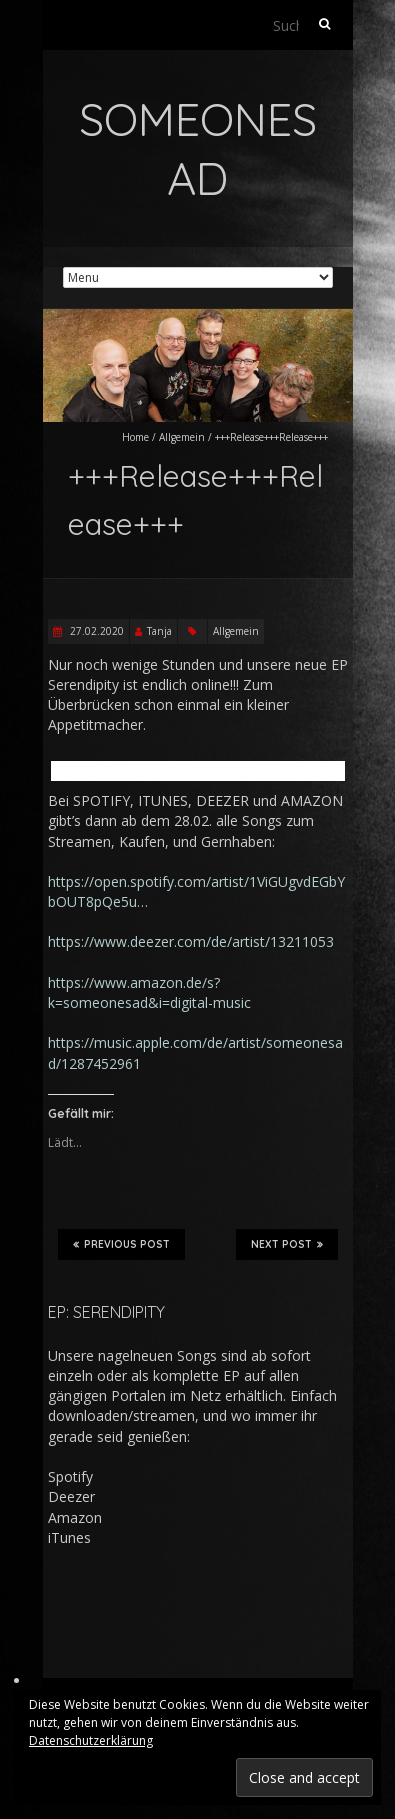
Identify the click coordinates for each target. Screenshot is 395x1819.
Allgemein (182, 437)
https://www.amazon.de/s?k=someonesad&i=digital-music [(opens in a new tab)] (149, 992)
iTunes (69, 1537)
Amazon (75, 1517)
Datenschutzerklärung (91, 1740)
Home (135, 437)
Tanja (159, 631)
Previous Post (121, 1244)
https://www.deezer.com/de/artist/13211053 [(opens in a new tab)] (191, 941)
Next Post (287, 1244)
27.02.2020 (95, 631)
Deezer (71, 1496)
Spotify (70, 1476)
